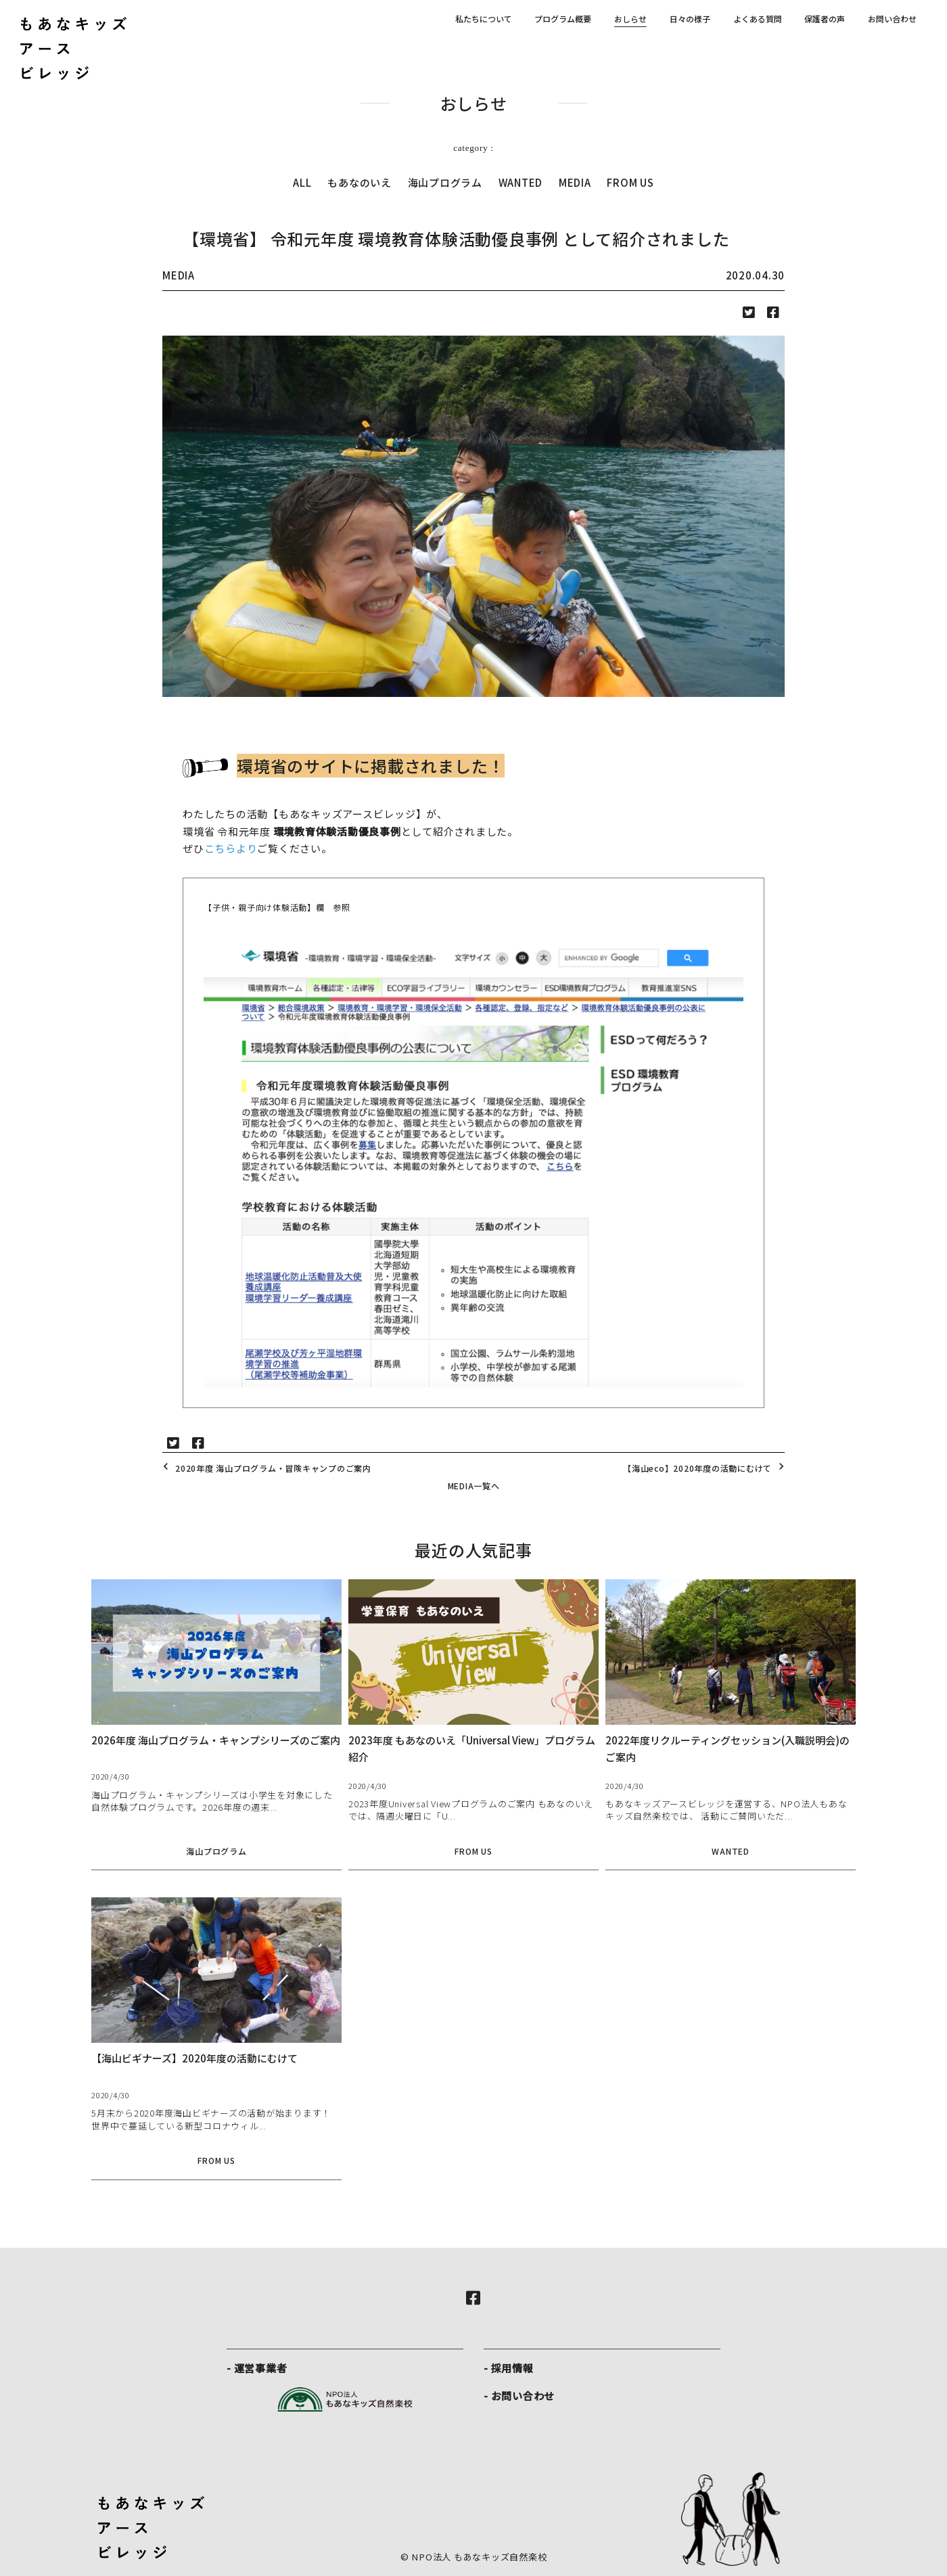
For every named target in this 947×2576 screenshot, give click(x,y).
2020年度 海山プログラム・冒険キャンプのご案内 (265, 1468)
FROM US (630, 182)
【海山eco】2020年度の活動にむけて (705, 1468)
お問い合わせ (892, 18)
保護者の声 (824, 18)
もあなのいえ (359, 182)
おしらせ (630, 18)
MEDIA (575, 182)
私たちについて (483, 18)
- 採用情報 (509, 2368)
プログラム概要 (562, 18)
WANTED (521, 182)
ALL (302, 182)
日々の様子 (690, 18)
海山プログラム (445, 182)
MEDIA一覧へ (474, 1485)
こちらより (231, 848)
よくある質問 (757, 18)
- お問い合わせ (519, 2396)
